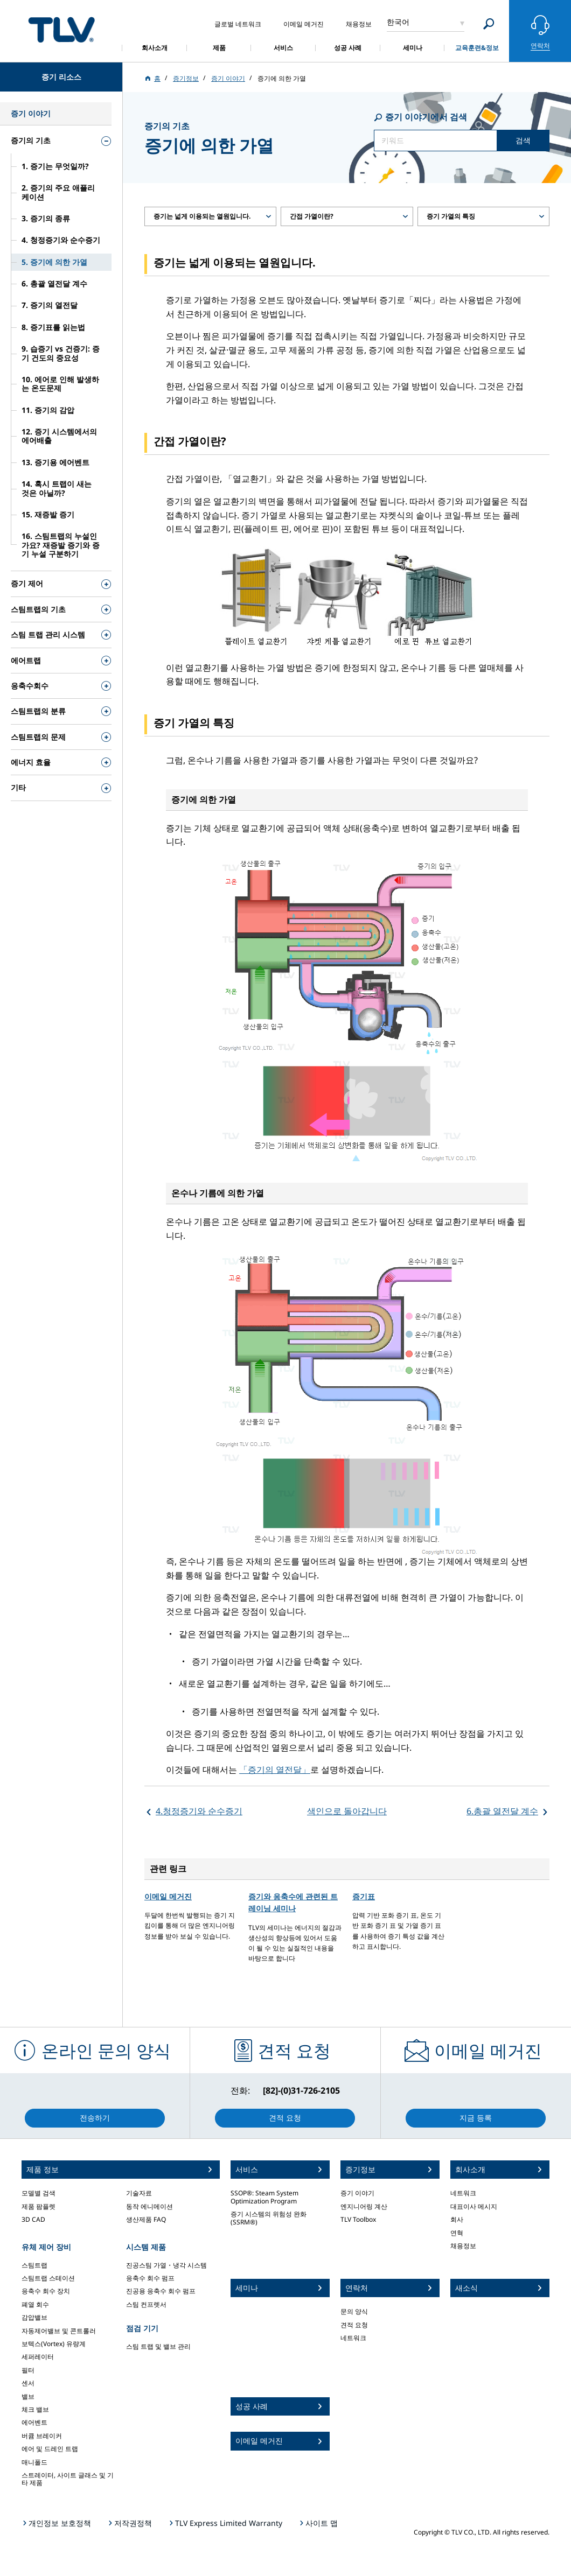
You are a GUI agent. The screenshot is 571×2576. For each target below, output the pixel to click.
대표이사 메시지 (473, 2206)
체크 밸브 (35, 2409)
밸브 (28, 2396)
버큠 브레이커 (42, 2435)
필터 (28, 2370)
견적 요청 (354, 2324)
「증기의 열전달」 (274, 1769)
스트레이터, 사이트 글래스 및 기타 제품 (68, 2478)
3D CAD (33, 2219)
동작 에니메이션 (149, 2206)
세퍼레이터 (38, 2356)
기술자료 (139, 2193)
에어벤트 (34, 2422)
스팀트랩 (34, 2265)
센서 (28, 2383)
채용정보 (463, 2245)
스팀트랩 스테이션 (48, 2278)
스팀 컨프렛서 (146, 2304)
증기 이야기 (357, 2193)
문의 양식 (354, 2311)
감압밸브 (34, 2317)
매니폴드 (34, 2462)
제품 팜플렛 (38, 2206)
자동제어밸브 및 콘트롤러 (59, 2330)
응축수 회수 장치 (46, 2291)
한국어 (398, 22)
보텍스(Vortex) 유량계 (54, 2343)
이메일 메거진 (168, 1896)
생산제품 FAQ (146, 2219)
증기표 (363, 1896)
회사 (456, 2219)
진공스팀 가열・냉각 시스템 (166, 2265)
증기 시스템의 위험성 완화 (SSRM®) (269, 2217)
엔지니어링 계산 (363, 2206)
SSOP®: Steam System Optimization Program (264, 2196)
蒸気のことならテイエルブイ (61, 29)
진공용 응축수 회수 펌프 (161, 2291)
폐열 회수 (35, 2304)
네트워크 (353, 2337)
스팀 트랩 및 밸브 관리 (158, 2346)
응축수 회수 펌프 (150, 2278)
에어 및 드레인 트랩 (50, 2448)
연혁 (456, 2232)
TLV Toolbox (358, 2219)
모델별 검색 (38, 2193)
